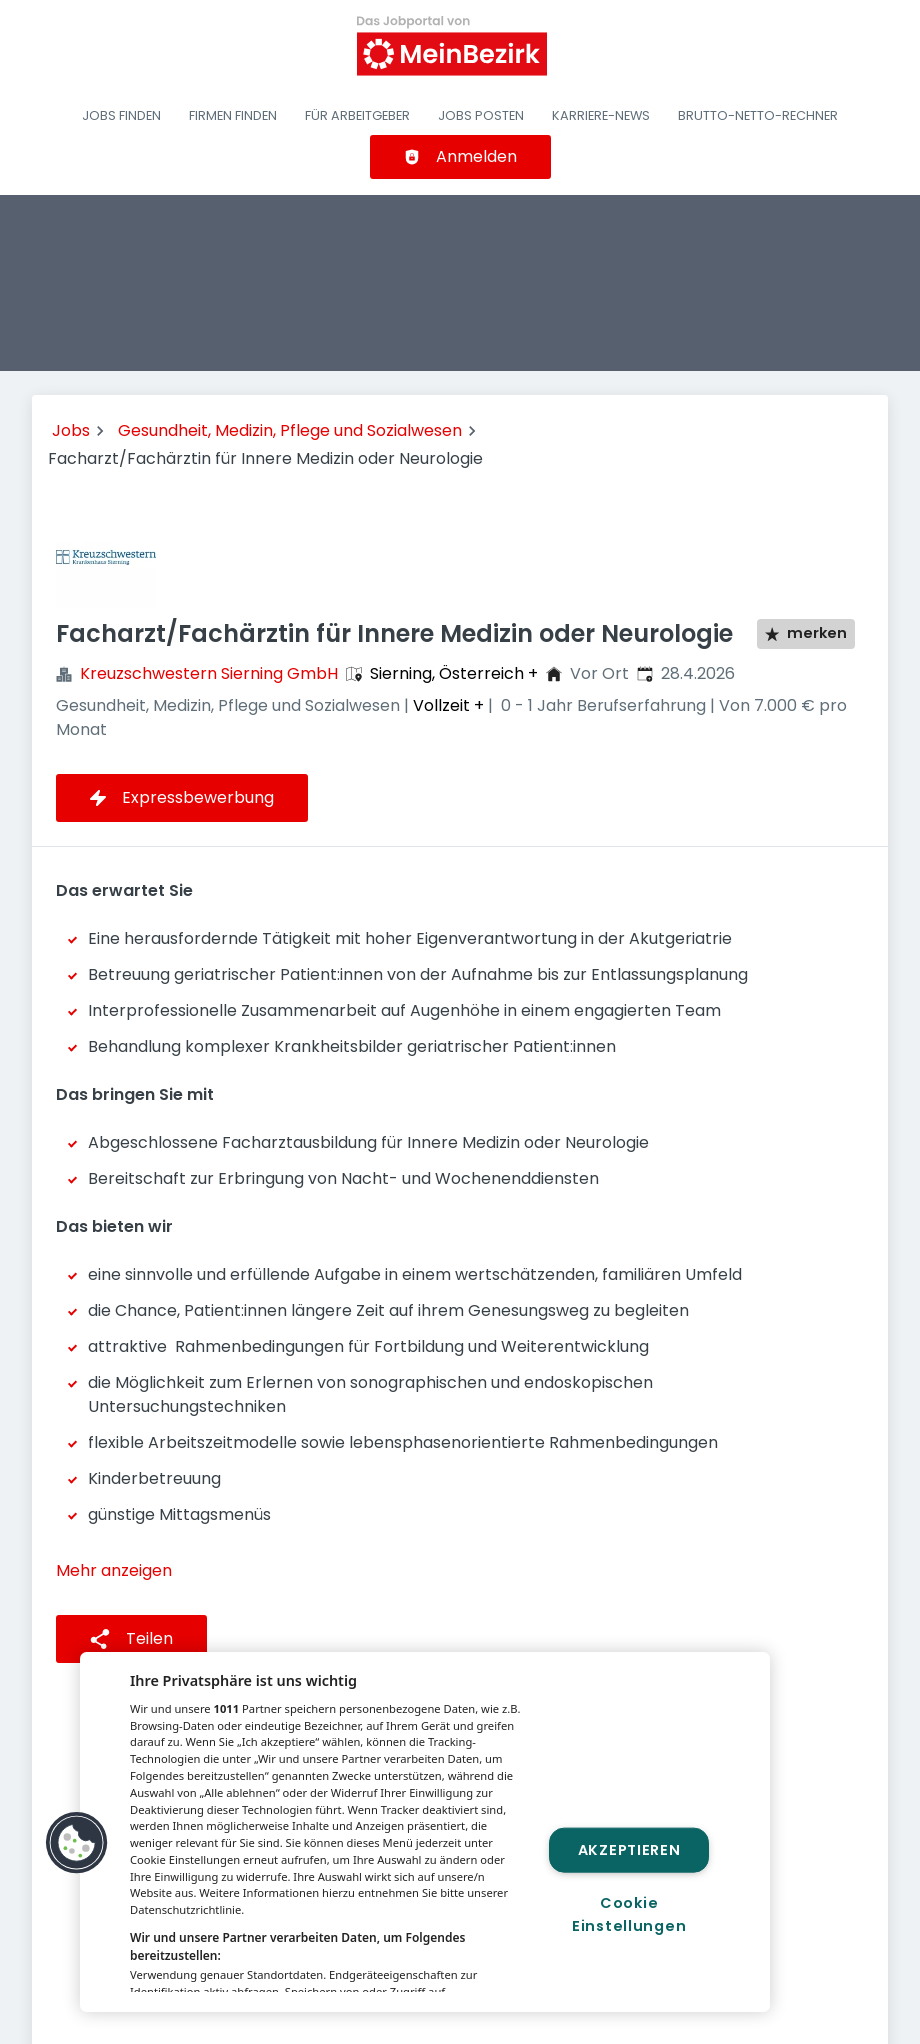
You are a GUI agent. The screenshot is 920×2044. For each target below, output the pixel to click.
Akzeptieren (629, 1849)
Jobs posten (481, 115)
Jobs (71, 430)
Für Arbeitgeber (357, 115)
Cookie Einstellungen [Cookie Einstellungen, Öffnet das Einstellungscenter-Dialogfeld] (629, 1914)
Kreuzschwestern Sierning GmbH (209, 673)
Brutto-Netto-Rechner (758, 115)
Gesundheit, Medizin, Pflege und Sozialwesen (290, 430)
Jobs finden (121, 115)
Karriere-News (601, 115)
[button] (77, 1843)
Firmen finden (233, 115)
